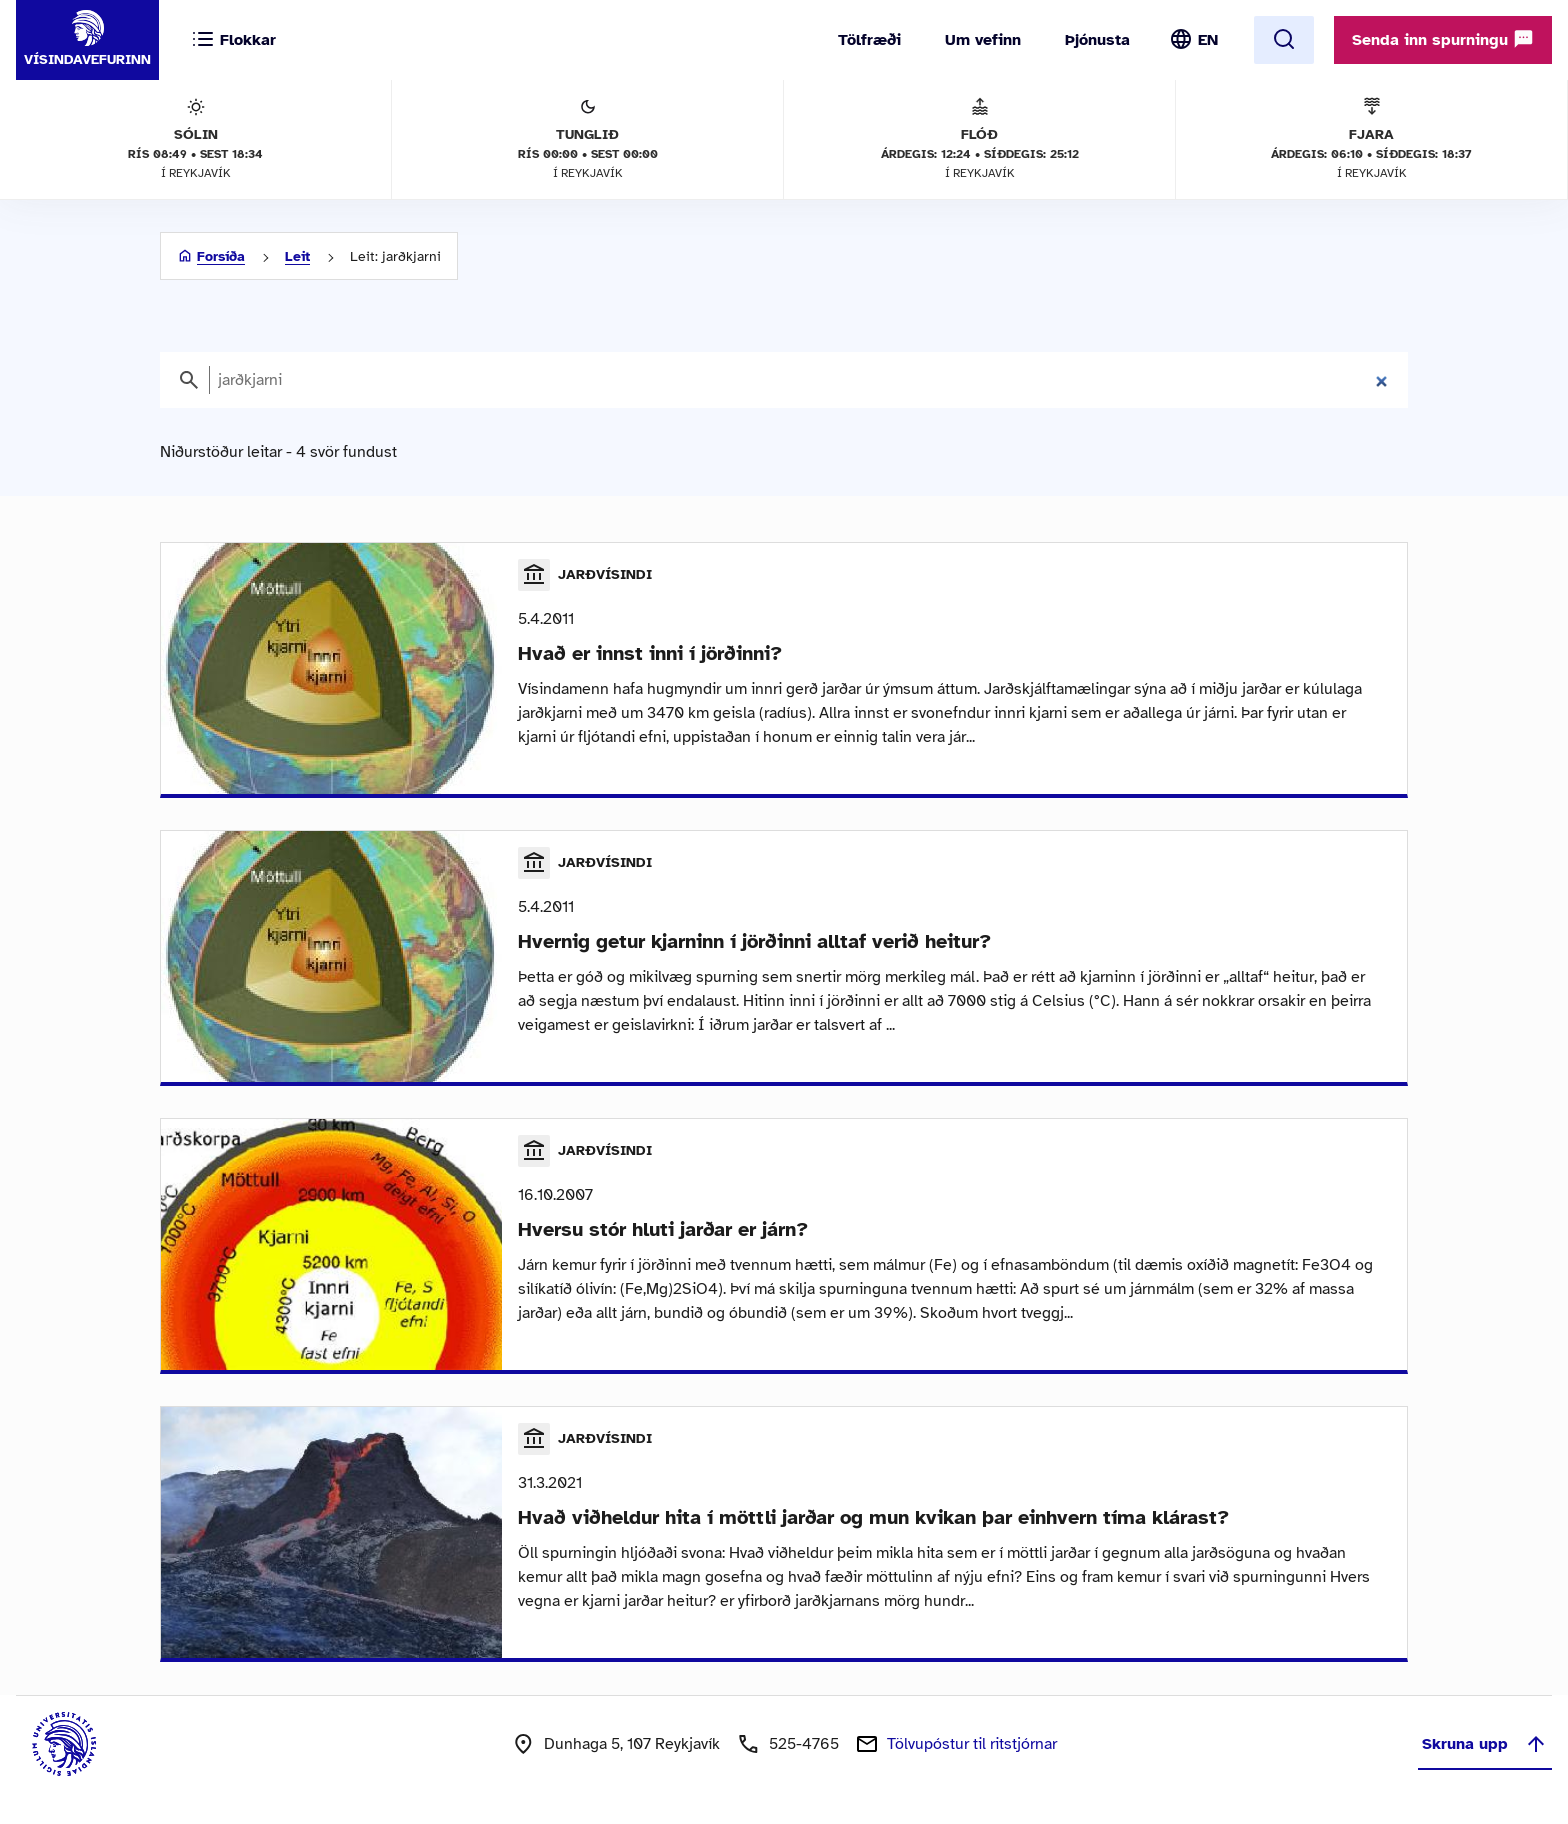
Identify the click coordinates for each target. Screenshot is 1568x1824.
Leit (297, 256)
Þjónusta (1097, 40)
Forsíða (221, 256)
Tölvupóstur (972, 1744)
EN (1208, 40)
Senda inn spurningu (1443, 39)
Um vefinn (983, 40)
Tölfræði (869, 40)
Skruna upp (1485, 1744)
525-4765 (804, 1744)
